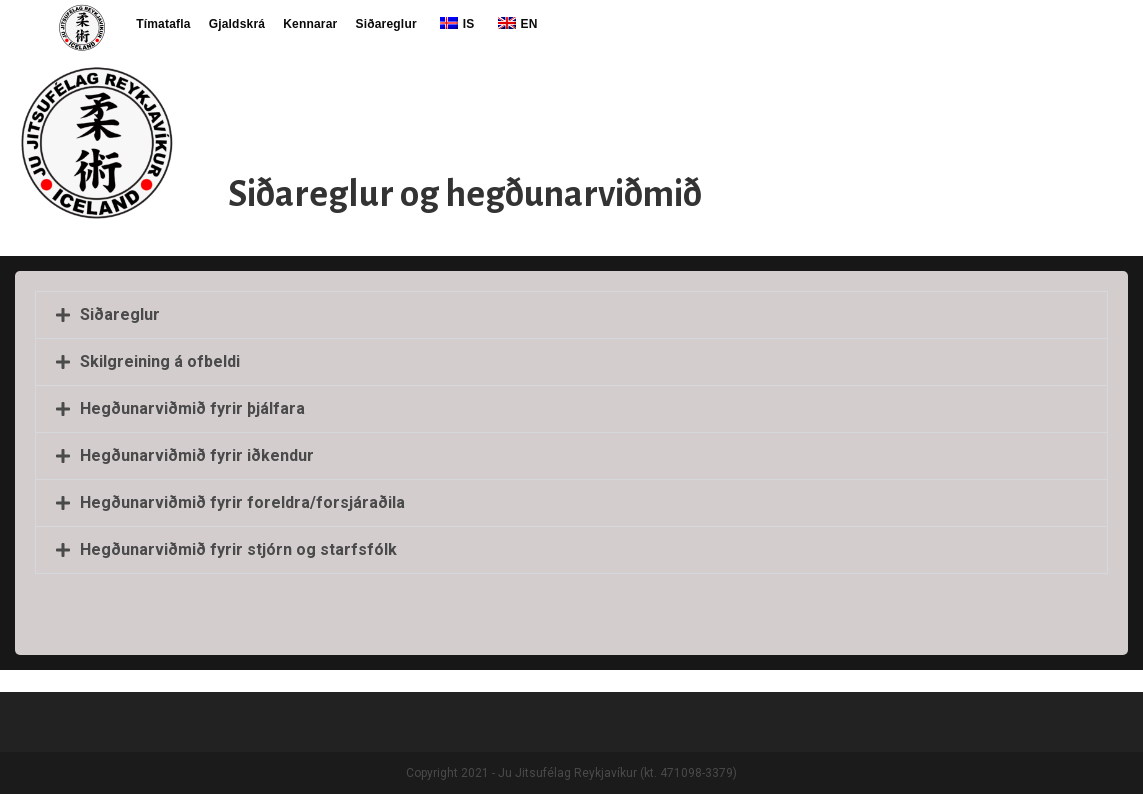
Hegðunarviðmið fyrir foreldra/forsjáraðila (242, 502)
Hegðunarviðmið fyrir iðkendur (197, 455)
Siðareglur (120, 314)
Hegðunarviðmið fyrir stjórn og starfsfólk (238, 549)
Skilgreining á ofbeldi (160, 361)
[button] (571, 315)
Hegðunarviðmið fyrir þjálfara (192, 408)
